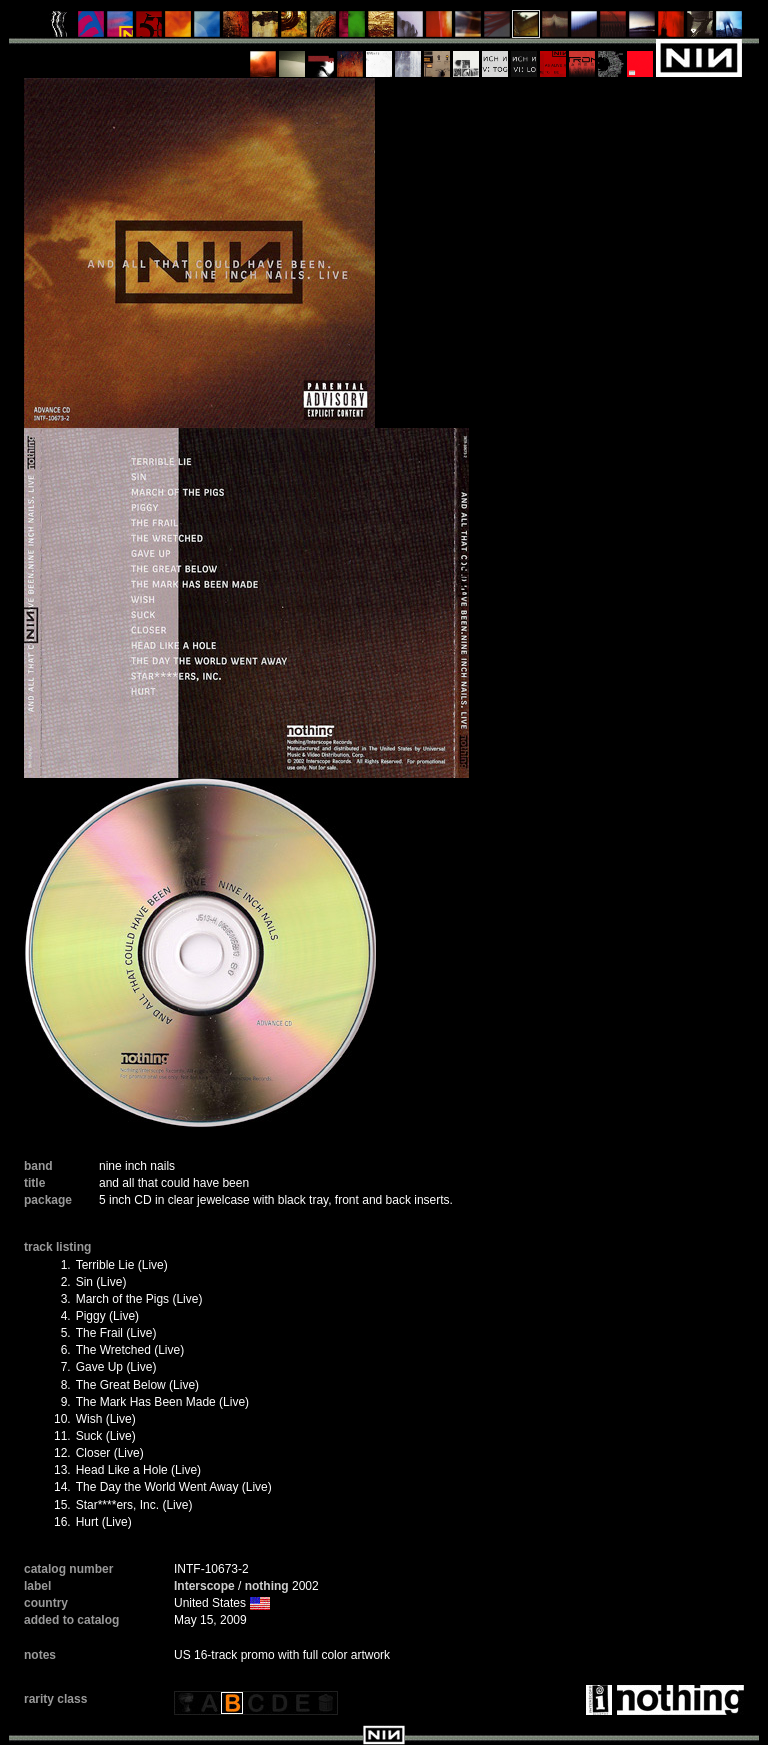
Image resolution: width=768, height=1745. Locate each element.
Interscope (204, 1586)
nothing (267, 1586)
